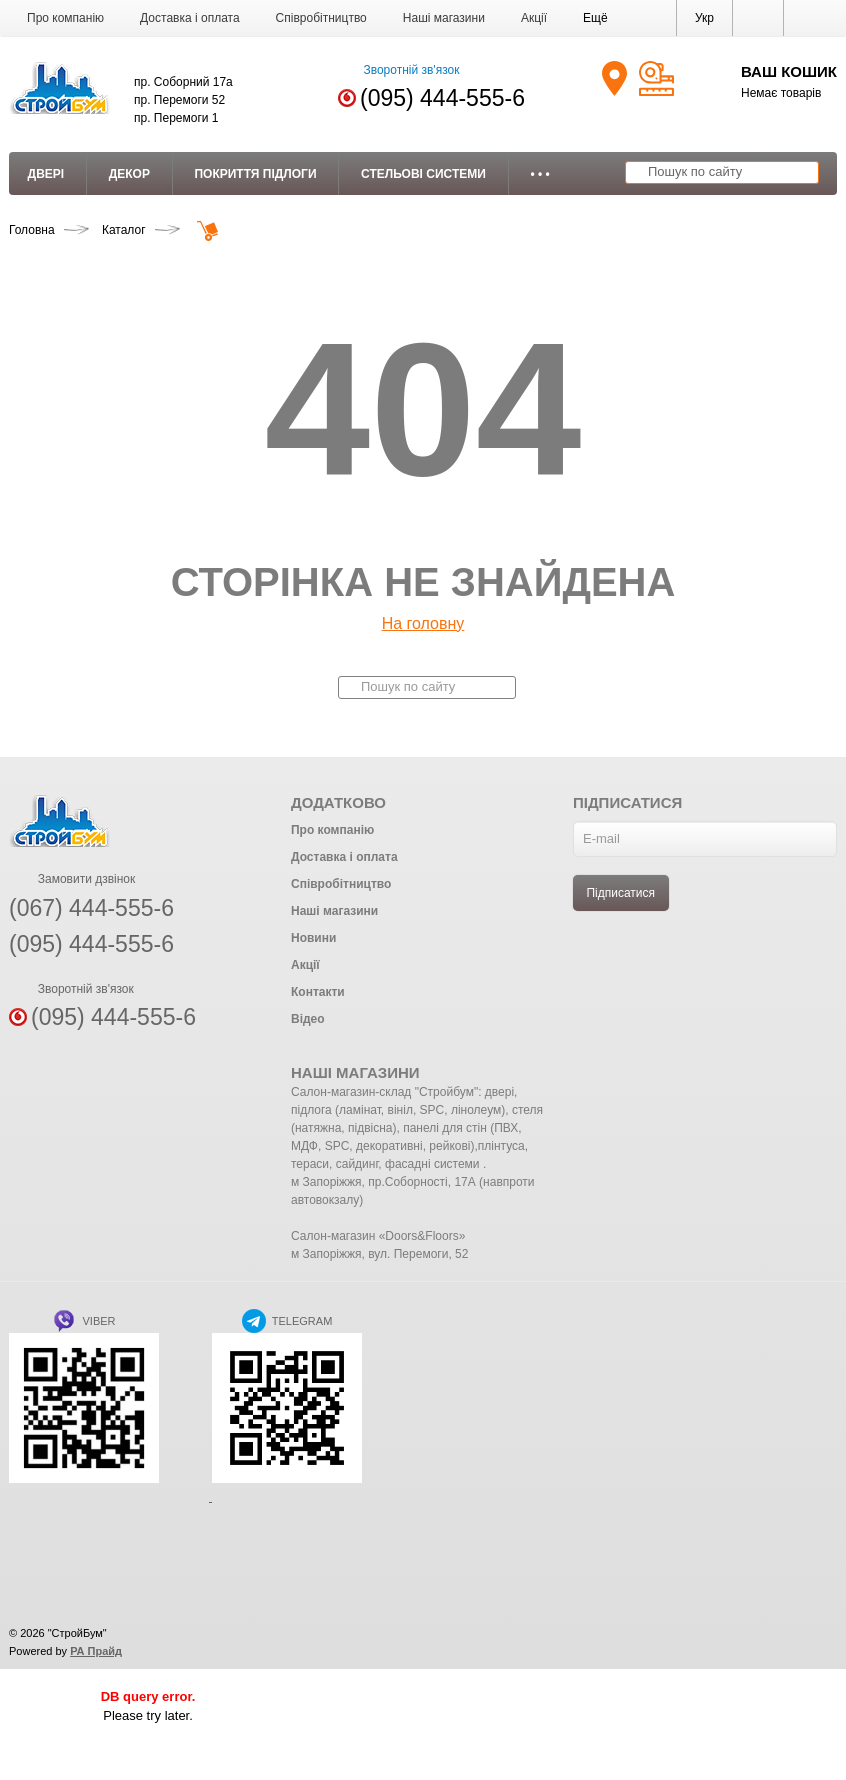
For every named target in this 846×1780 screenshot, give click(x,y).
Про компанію (65, 18)
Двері (46, 174)
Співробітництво (321, 18)
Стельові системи (423, 174)
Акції (534, 18)
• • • (539, 174)
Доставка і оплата (190, 18)
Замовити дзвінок (72, 879)
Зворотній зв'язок (398, 70)
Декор (129, 174)
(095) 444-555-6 (442, 98)
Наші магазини (444, 18)
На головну (423, 623)
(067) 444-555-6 (91, 908)
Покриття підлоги (255, 174)
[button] (595, 18)
